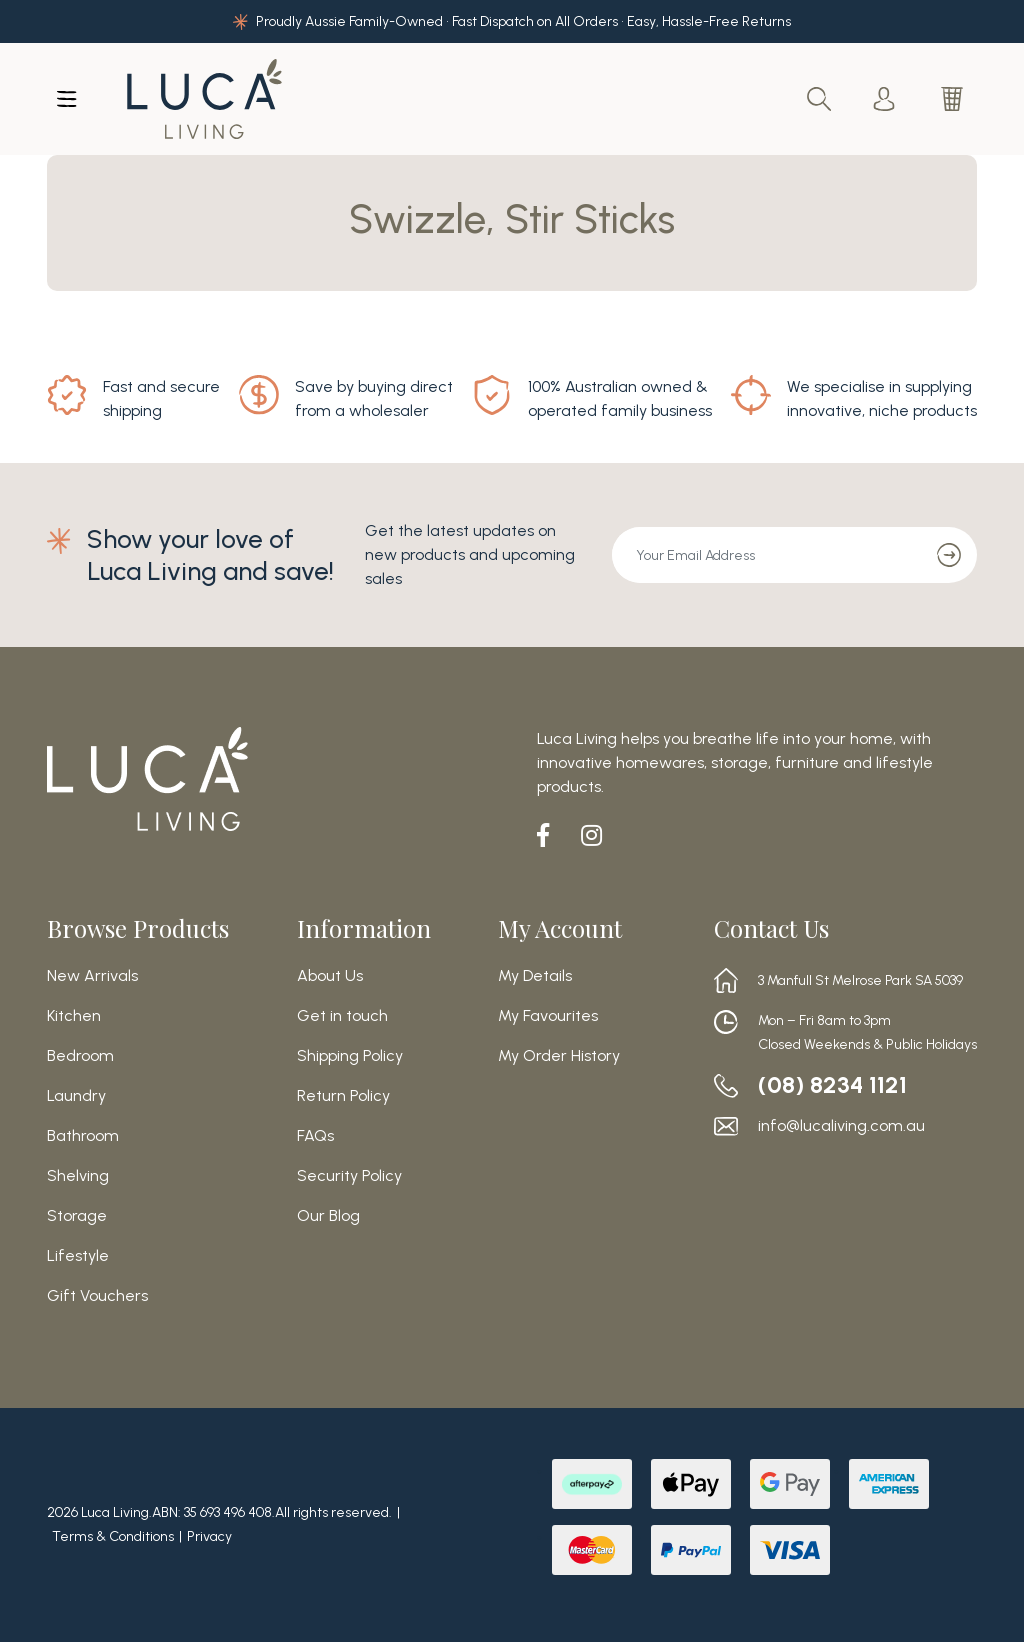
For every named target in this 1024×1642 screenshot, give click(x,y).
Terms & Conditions (113, 1536)
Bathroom (83, 1136)
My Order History (559, 1056)
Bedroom (80, 1056)
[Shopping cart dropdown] (954, 99)
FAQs (315, 1136)
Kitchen (74, 1016)
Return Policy (343, 1096)
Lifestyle (78, 1256)
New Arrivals (92, 976)
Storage (77, 1216)
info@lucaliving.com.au (841, 1126)
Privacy (209, 1536)
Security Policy (349, 1176)
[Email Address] (767, 555)
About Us (330, 976)
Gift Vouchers (97, 1296)
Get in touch (342, 1016)
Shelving (78, 1176)
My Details (535, 976)
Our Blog (328, 1216)
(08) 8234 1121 (833, 1085)
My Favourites (548, 1016)
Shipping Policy (350, 1056)
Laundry (76, 1096)
